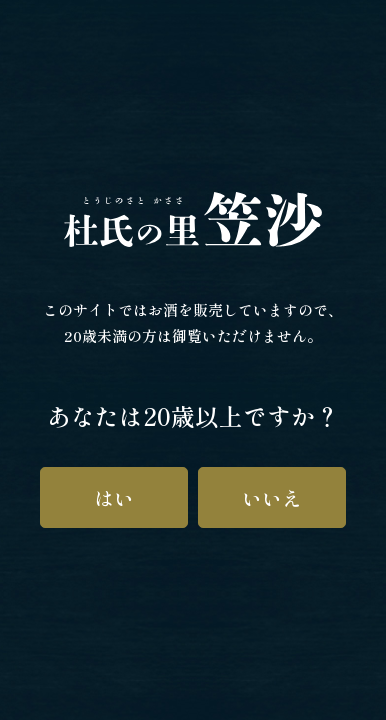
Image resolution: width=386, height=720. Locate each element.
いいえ (272, 497)
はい (114, 497)
